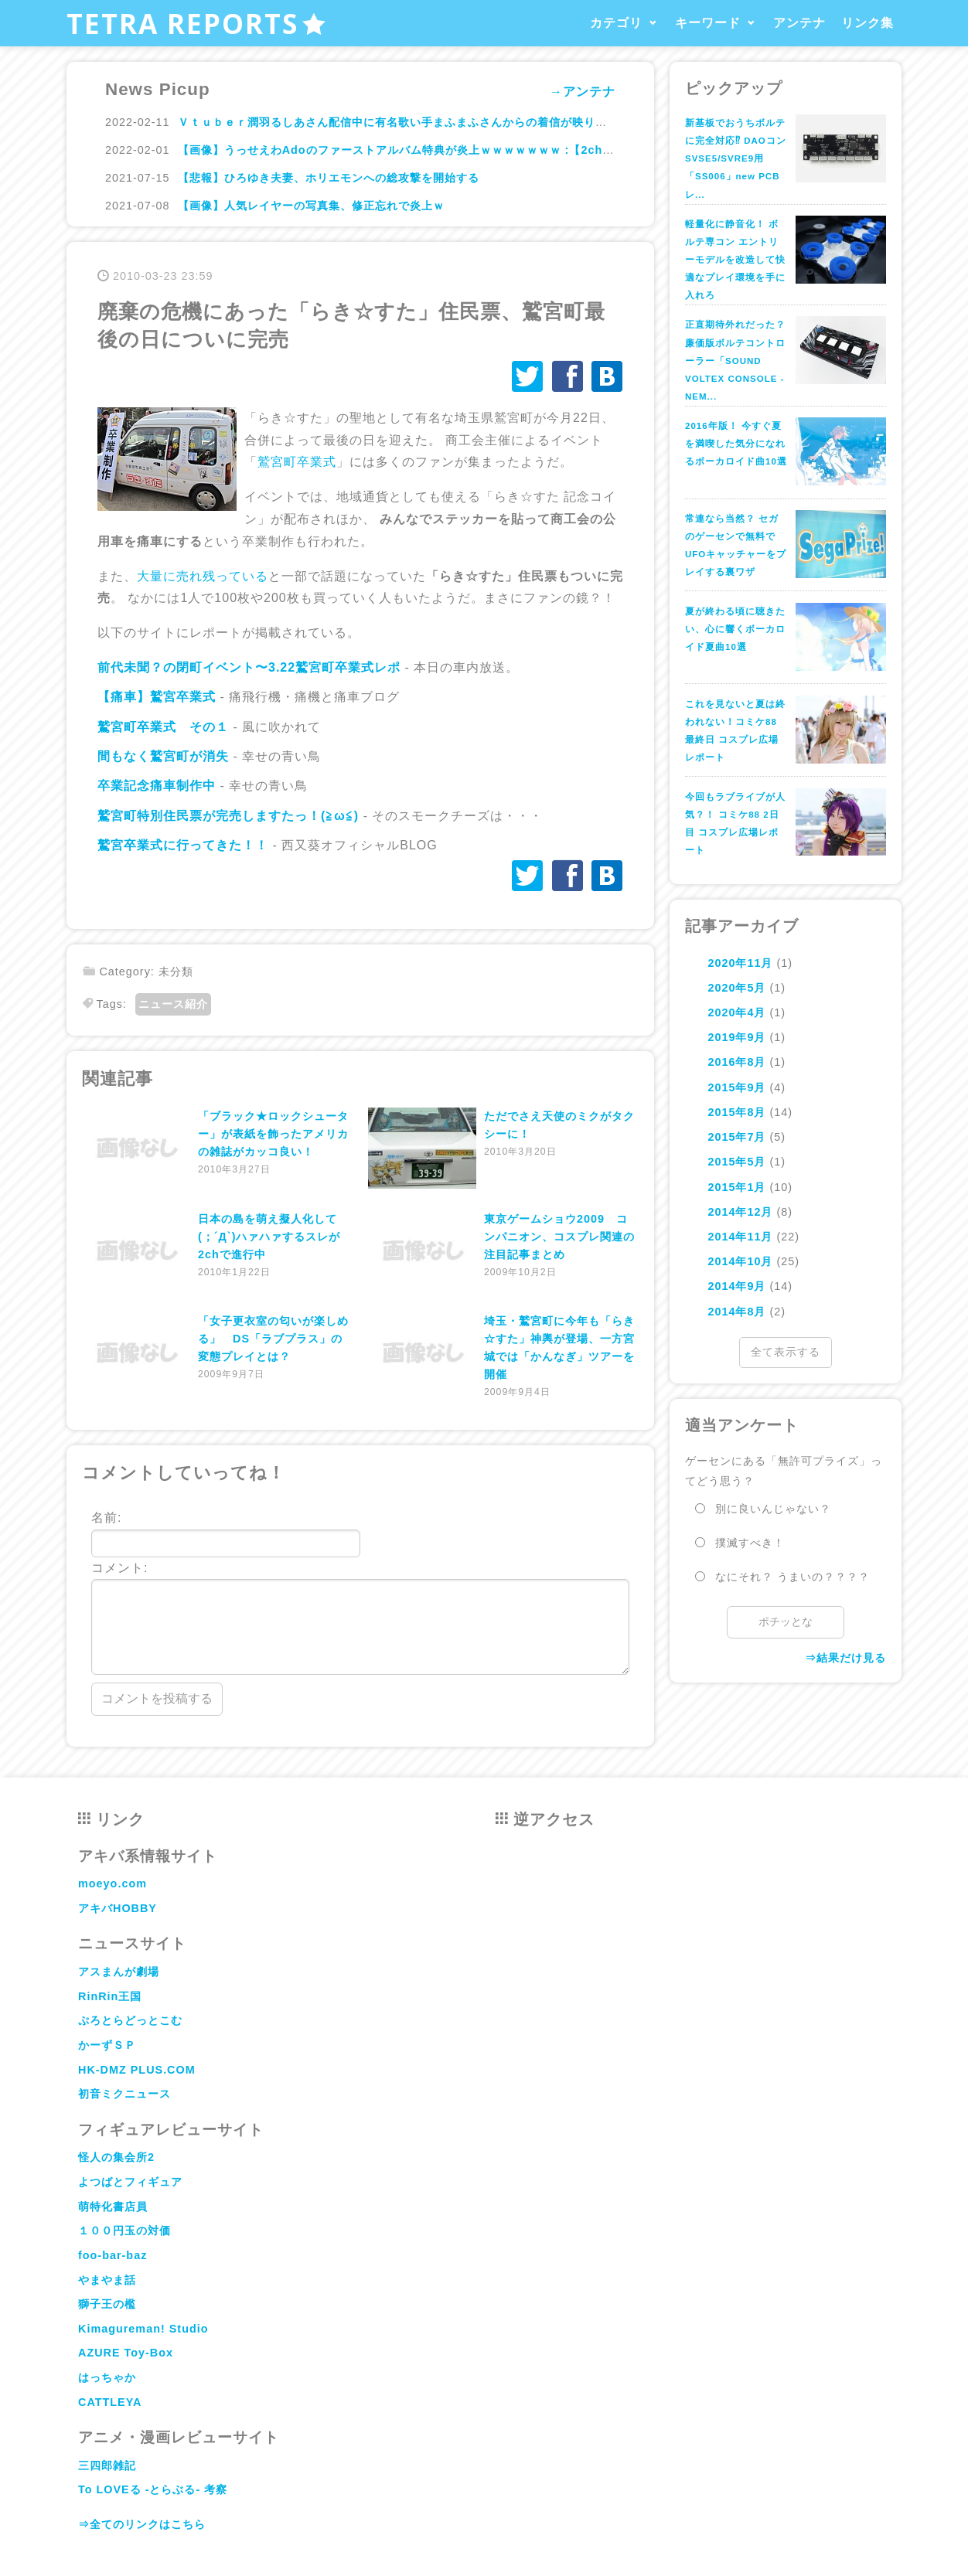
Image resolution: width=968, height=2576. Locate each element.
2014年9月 (736, 1286)
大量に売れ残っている (202, 576)
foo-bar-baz (112, 2255)
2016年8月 (736, 1062)
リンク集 (867, 22)
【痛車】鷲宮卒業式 (156, 696)
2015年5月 (736, 1161)
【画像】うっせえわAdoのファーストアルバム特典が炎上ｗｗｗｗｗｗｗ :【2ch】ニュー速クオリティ (448, 150)
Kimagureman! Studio (143, 2328)
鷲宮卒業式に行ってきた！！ (182, 845)
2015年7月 (736, 1137)
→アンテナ (582, 91)
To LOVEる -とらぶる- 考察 (152, 2489)
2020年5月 (736, 988)
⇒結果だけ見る (845, 1658)
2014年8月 (736, 1311)
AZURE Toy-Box (125, 2352)
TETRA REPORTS (196, 23)
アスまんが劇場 (118, 1971)
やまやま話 (107, 2280)
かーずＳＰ (107, 2045)
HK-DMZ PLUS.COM (137, 2070)
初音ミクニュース (124, 2094)
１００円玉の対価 (124, 2230)
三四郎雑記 (107, 2465)
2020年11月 (739, 963)
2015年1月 (736, 1187)
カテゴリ (616, 22)
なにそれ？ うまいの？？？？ (792, 1576)
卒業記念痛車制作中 (156, 785)
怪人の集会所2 (116, 2157)
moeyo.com (112, 1883)
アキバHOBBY (117, 1908)
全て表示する (785, 1352)
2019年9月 (736, 1037)
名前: (225, 1534)
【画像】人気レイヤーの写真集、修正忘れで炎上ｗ (311, 205)
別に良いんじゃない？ (773, 1508)
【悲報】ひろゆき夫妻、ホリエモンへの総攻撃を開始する (328, 178)
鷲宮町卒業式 (296, 461)
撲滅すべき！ (750, 1542)
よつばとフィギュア (130, 2182)
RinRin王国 (109, 1996)
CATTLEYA (109, 2402)
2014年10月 (739, 1261)
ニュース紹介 (173, 1004)
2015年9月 (736, 1087)
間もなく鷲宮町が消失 (163, 756)
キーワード (708, 22)
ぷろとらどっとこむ (130, 2020)
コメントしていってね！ (183, 1472)
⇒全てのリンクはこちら (142, 2524)
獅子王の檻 (107, 2304)
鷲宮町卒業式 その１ (163, 726)
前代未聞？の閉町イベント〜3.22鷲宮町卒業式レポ (248, 667)
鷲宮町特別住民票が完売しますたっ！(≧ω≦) (230, 815)
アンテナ (799, 22)
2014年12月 (739, 1212)
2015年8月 (736, 1112)
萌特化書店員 (113, 2206)
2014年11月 (739, 1236)
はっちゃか (107, 2377)
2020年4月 (736, 1012)
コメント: (360, 1618)
